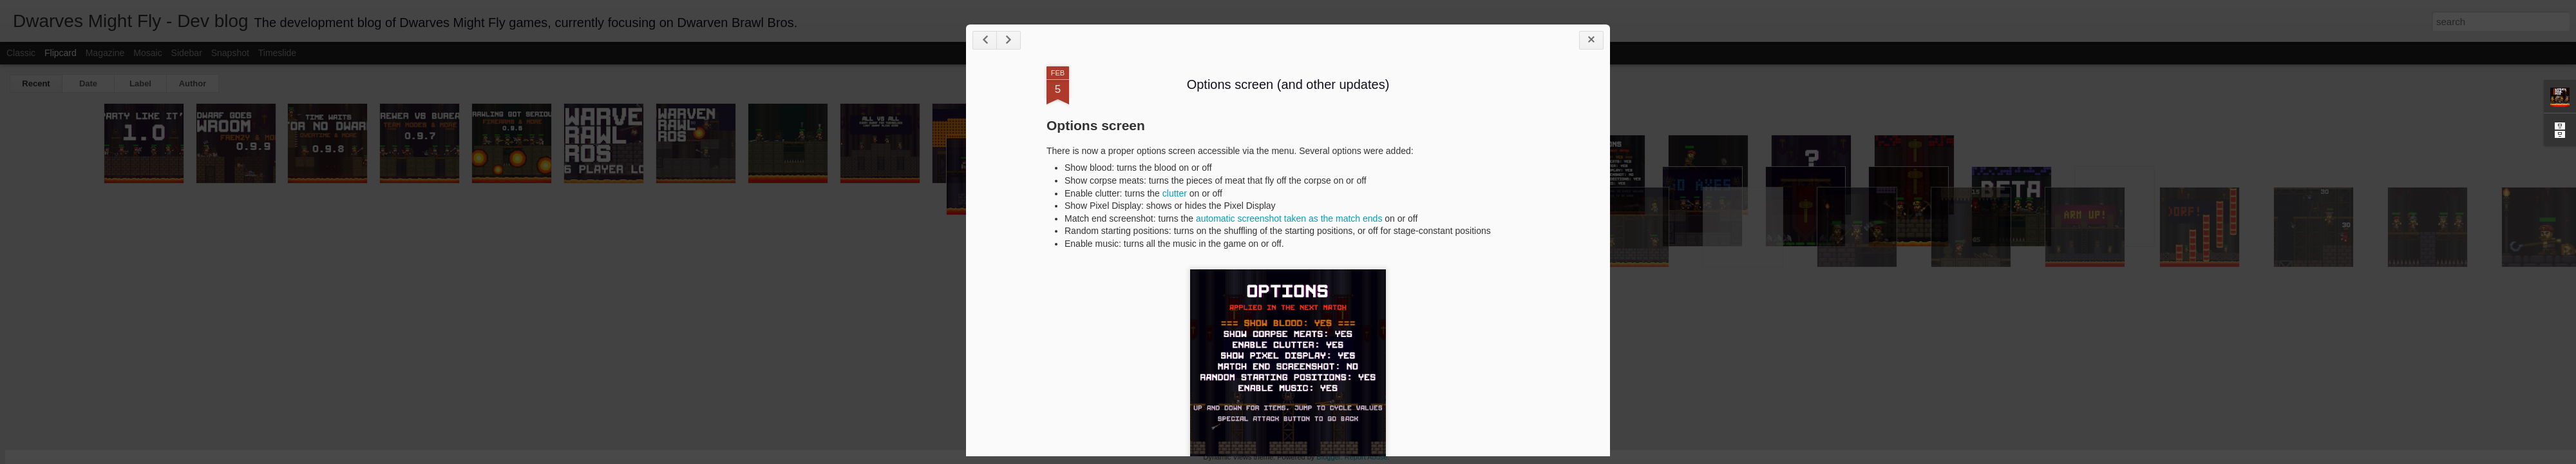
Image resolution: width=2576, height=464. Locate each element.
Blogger (1328, 457)
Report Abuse (1366, 457)
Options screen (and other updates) (1288, 84)
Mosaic (147, 53)
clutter (1174, 193)
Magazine (105, 53)
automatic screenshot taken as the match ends (1289, 218)
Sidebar (186, 53)
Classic (20, 53)
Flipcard (60, 53)
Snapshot (230, 53)
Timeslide (277, 53)
